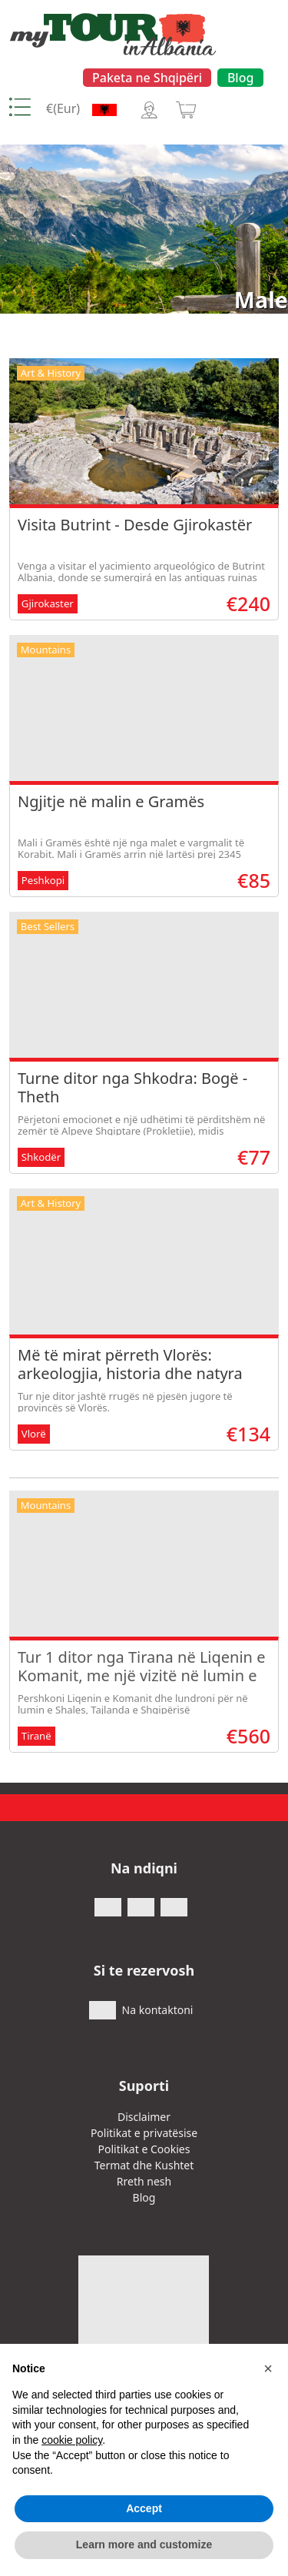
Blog (240, 77)
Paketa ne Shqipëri (147, 77)
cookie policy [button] (71, 2440)
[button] (268, 2368)
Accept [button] (144, 2508)
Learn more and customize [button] (144, 2544)
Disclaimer (144, 2116)
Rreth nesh (144, 2181)
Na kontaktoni (158, 2010)
